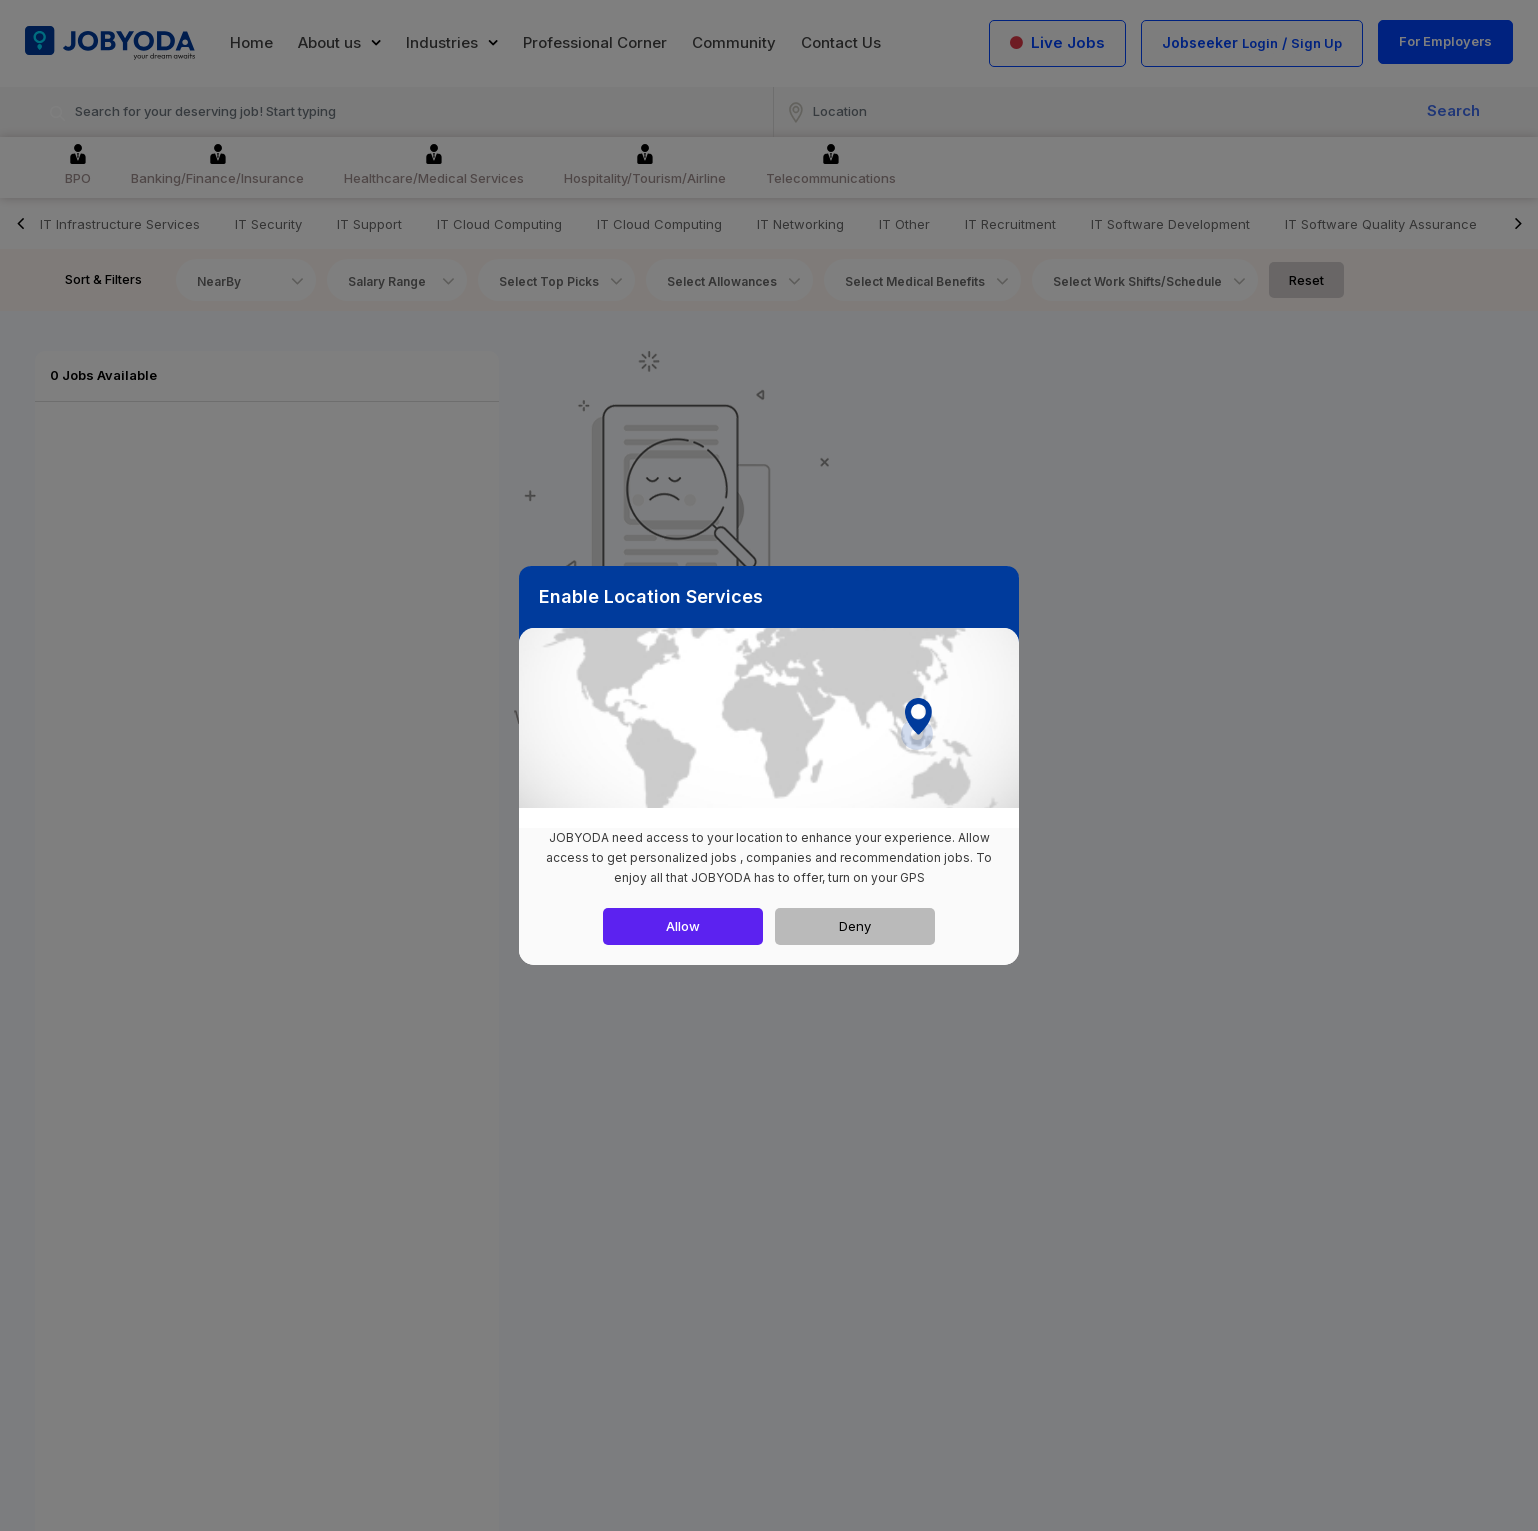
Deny (855, 926)
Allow (683, 926)
